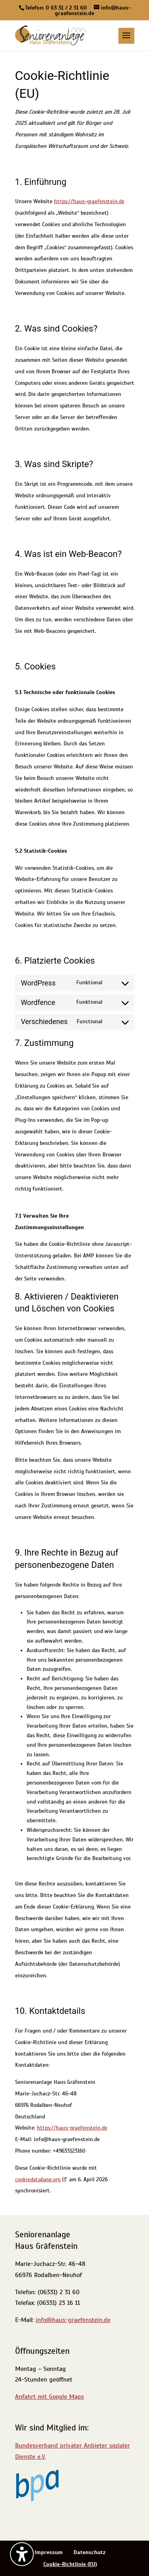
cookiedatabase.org (37, 2179)
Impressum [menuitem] (49, 2552)
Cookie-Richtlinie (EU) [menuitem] (70, 2564)
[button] (126, 40)
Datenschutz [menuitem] (90, 2552)
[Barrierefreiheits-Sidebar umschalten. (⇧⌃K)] (22, 2554)
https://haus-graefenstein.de (89, 201)
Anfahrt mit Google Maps (49, 2397)
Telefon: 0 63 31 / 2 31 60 (56, 7)
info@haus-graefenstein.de (73, 2320)
